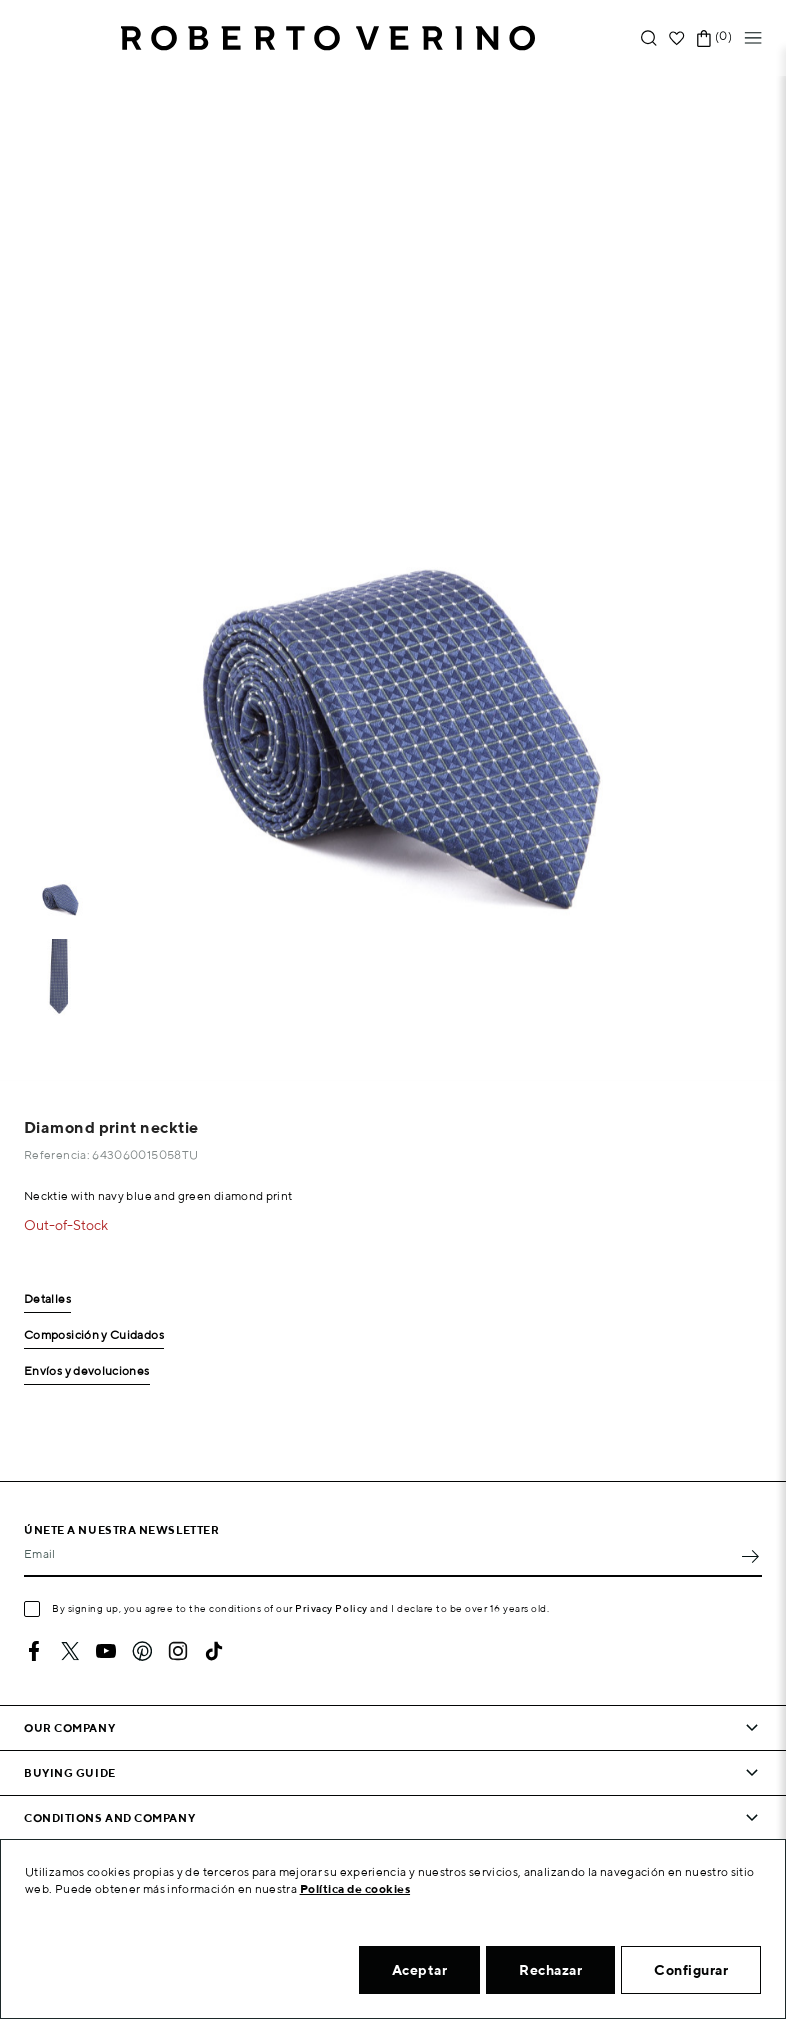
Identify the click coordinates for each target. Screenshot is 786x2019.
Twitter (70, 1651)
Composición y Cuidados (94, 1335)
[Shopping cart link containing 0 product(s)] (704, 38)
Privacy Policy (331, 1608)
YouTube (106, 1651)
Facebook (34, 1651)
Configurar (691, 1970)
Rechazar (550, 1970)
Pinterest (142, 1651)
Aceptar (420, 1970)
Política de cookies (355, 1888)
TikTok (214, 1651)
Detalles (47, 1299)
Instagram (178, 1651)
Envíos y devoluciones (87, 1371)
